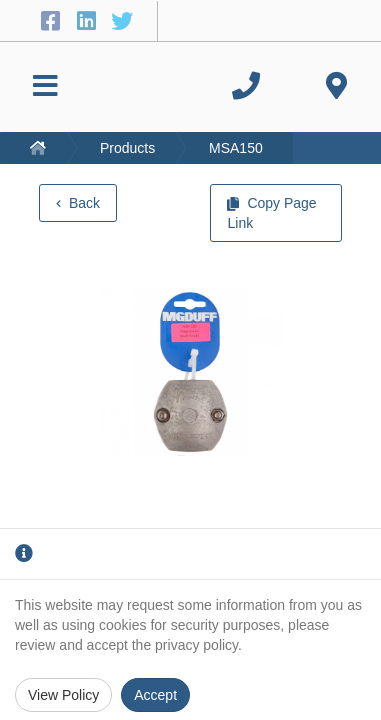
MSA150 (236, 148)
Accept (155, 695)
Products (127, 148)
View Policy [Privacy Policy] (63, 695)
